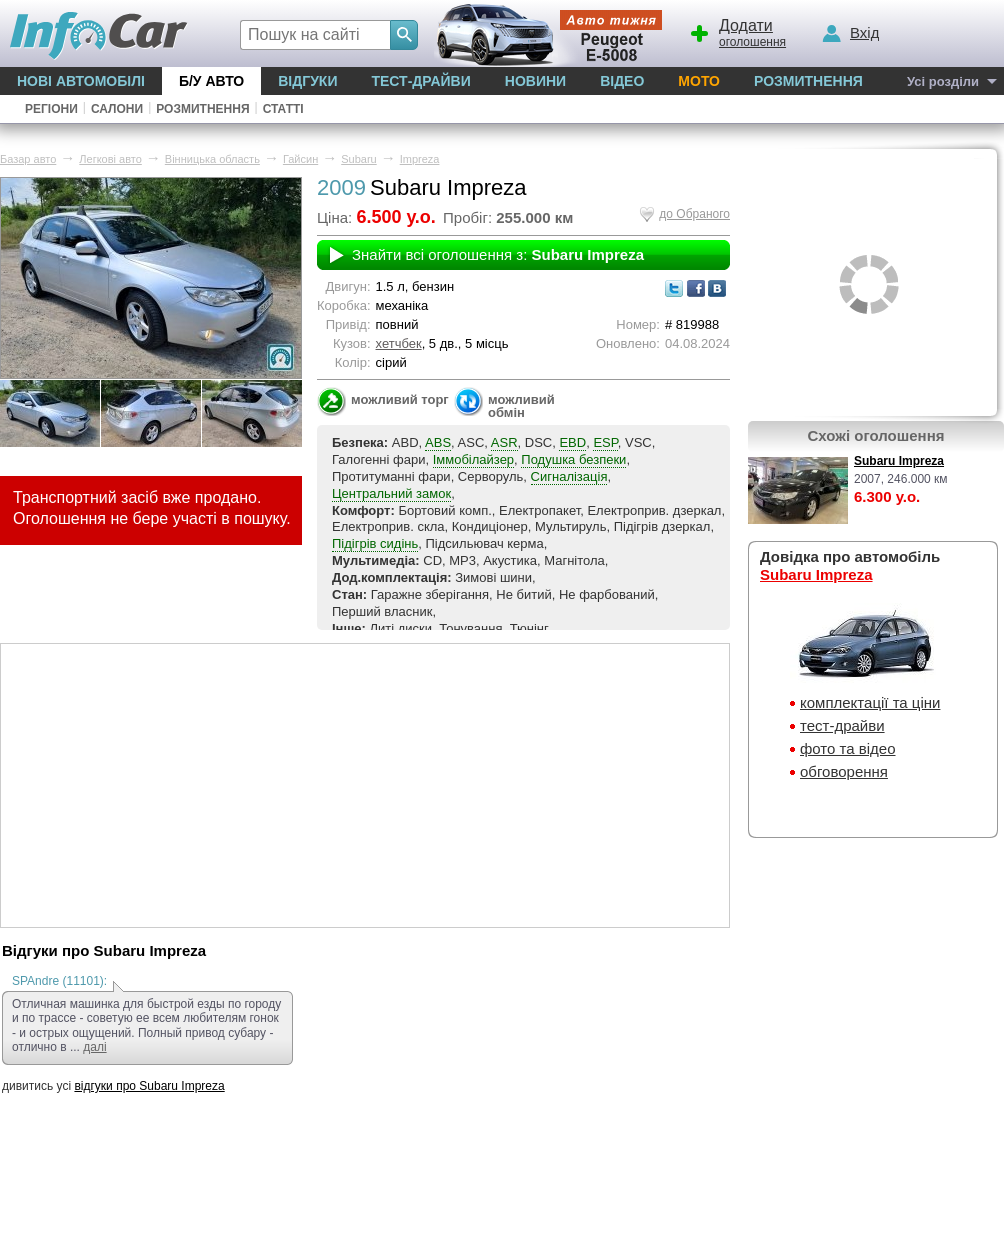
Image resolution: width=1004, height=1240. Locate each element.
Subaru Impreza (899, 461)
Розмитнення (808, 81)
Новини (535, 81)
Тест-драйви (420, 81)
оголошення (737, 31)
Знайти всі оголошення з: (498, 254)
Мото (699, 81)
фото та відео (848, 748)
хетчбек (399, 343)
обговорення (844, 771)
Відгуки (307, 81)
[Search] (404, 35)
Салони (117, 109)
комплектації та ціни (870, 702)
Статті (283, 109)
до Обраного (694, 214)
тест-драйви (842, 725)
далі (94, 1047)
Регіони (51, 109)
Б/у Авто (211, 81)
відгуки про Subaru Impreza (149, 1086)
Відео (622, 81)
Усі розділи (943, 81)
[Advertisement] (365, 784)
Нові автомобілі (81, 81)
